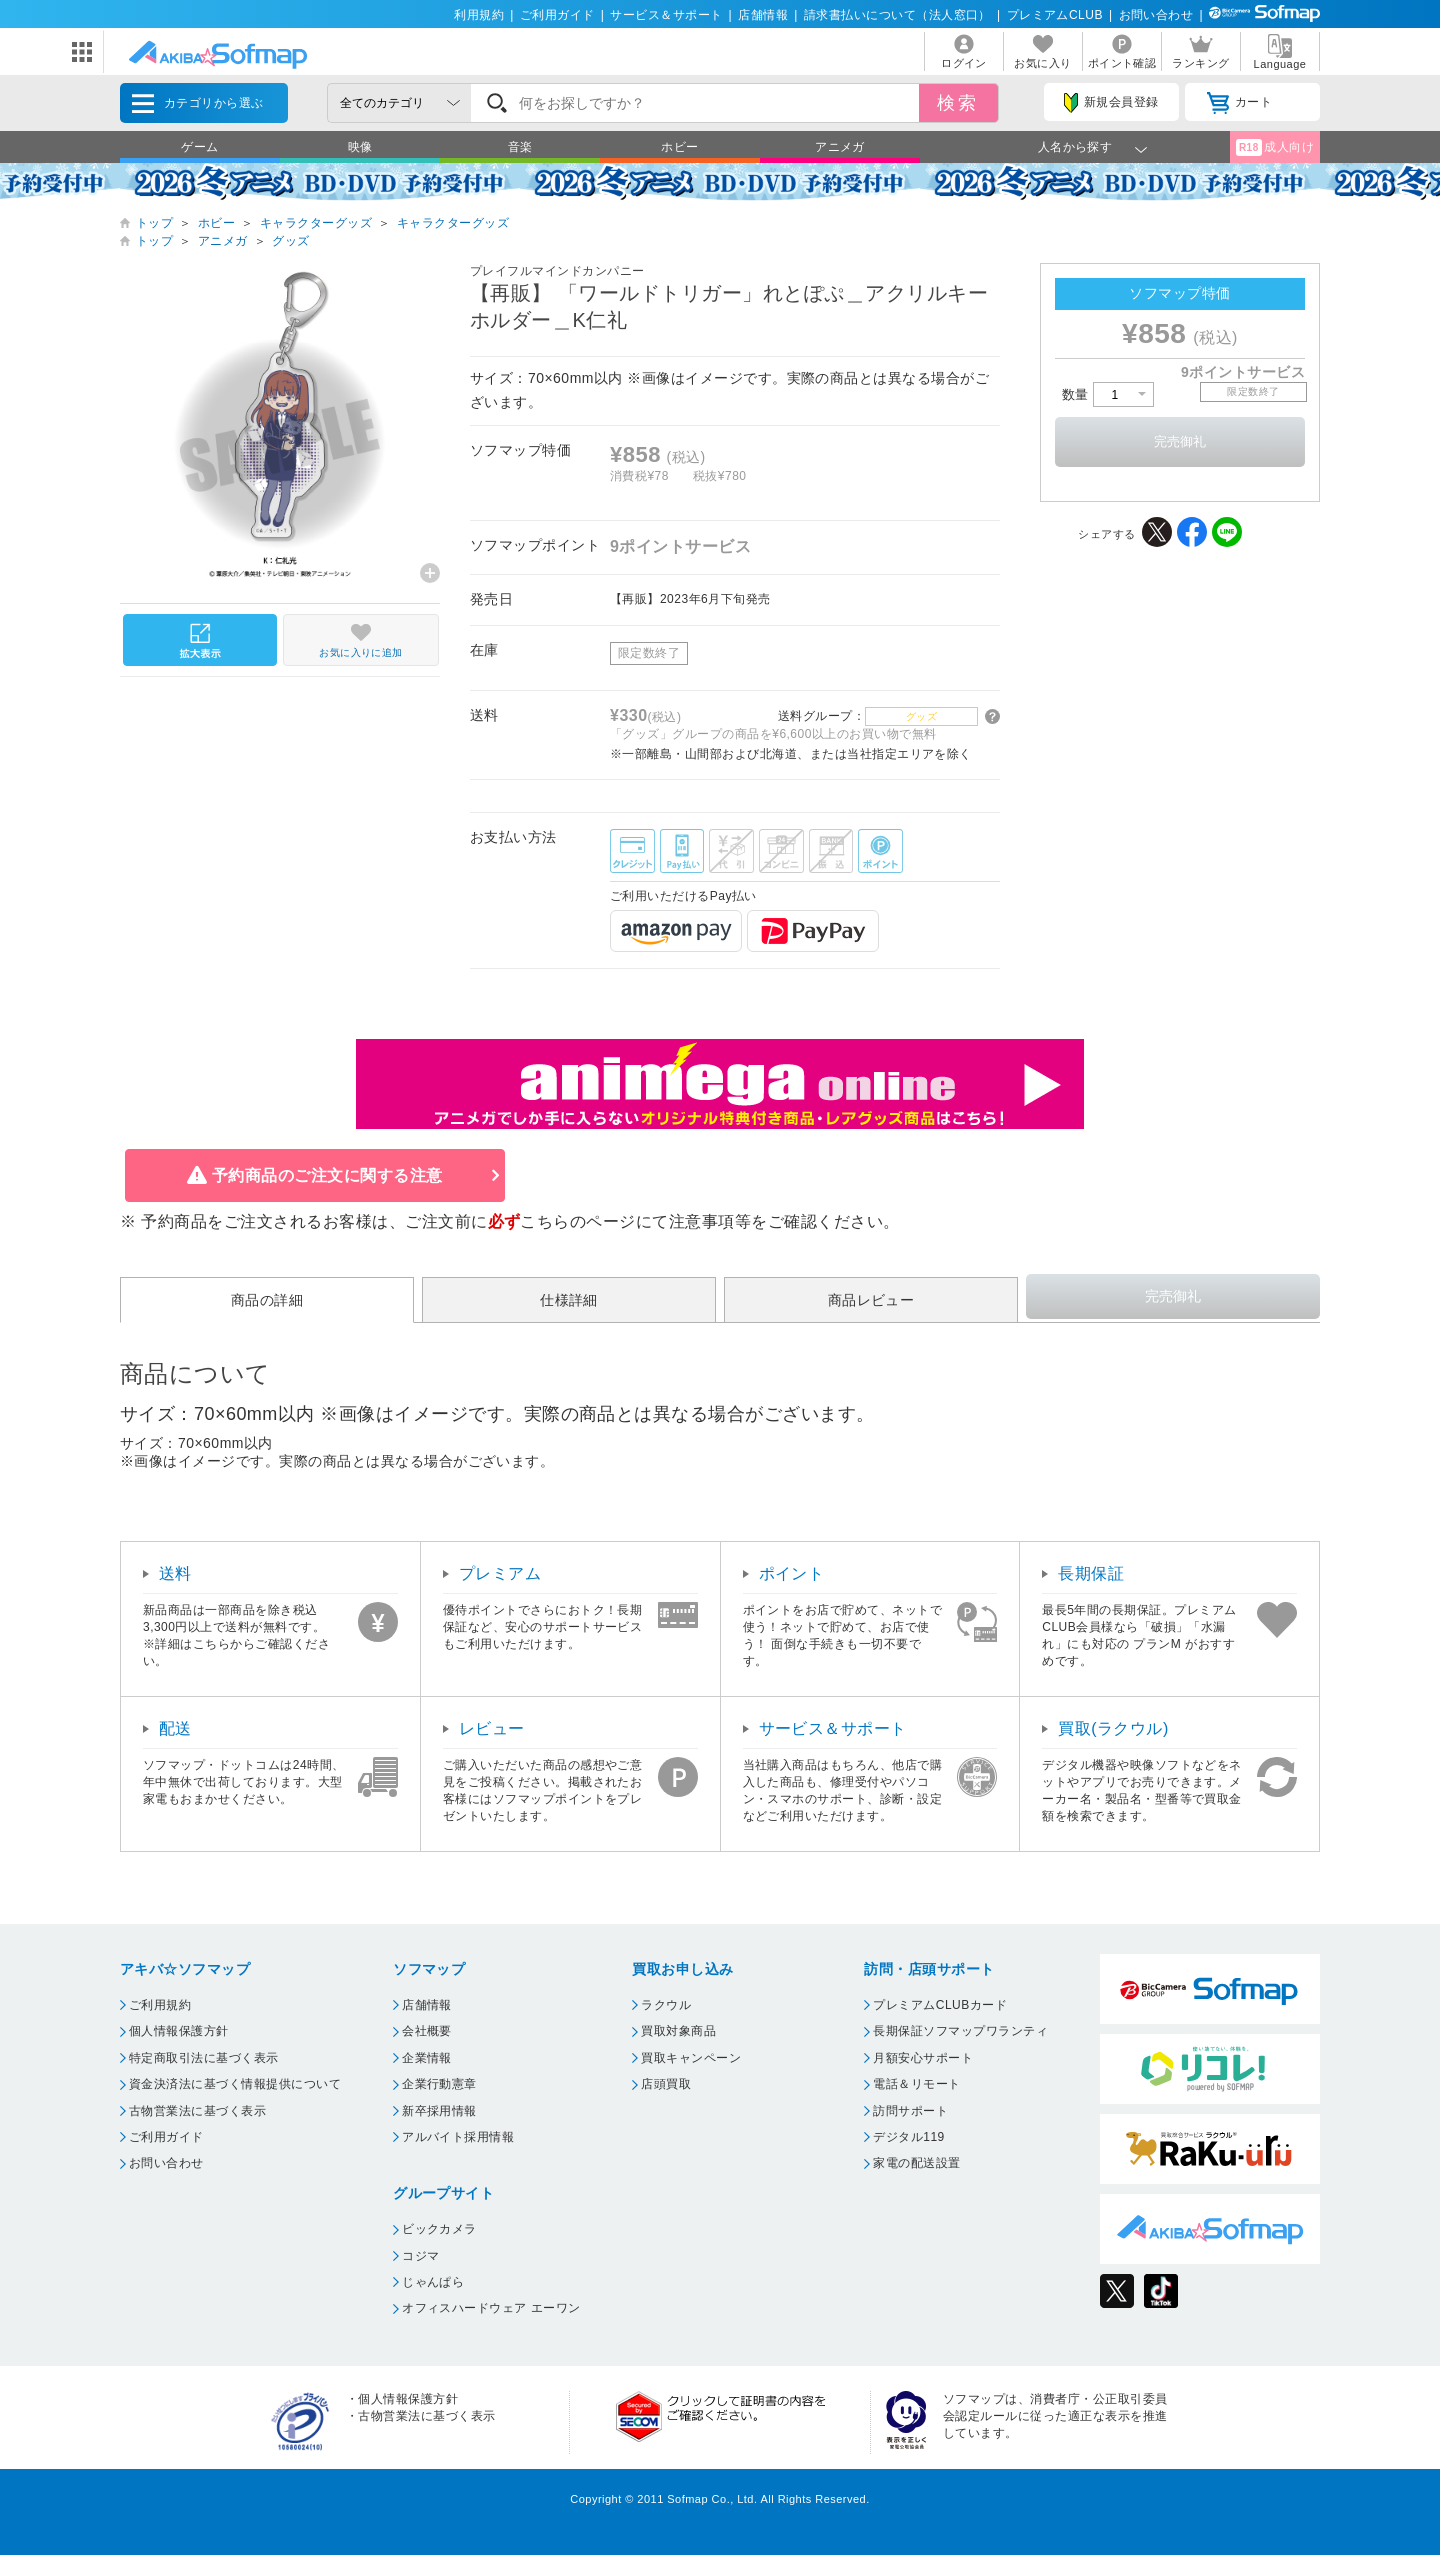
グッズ (290, 241)
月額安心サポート (923, 2058)
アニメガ (840, 147)
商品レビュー (871, 1300)
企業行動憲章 (439, 2084)
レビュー (492, 1728)
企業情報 (427, 2058)
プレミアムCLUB (1055, 15)
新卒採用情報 (439, 2111)
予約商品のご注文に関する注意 (327, 1175)
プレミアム (500, 1573)
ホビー (679, 147)
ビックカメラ (439, 2229)
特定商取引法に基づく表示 (204, 2058)
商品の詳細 (267, 1300)
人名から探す (1075, 147)
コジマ (420, 2256)
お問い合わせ (1156, 15)
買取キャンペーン (691, 2058)
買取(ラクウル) (1113, 1728)
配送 (175, 1728)
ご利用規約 (160, 2005)
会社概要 (427, 2031)
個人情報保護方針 (179, 2031)
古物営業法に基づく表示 (197, 2111)
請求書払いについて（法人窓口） (897, 15)
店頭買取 (666, 2084)
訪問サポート (910, 2111)
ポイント (792, 1573)
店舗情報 (763, 15)
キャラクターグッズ (316, 223)
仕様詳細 (569, 1300)
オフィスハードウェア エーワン (491, 2308)
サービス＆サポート (666, 15)
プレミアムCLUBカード (940, 2005)
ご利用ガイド (557, 15)
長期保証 (1091, 1573)
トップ (154, 223)
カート (1239, 103)
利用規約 (479, 15)
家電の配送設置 (916, 2163)
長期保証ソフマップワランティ (960, 2031)
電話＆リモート (916, 2084)
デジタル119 (908, 2137)
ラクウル (666, 2005)
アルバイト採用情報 (458, 2137)
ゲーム (199, 147)
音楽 (520, 147)
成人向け (1275, 147)
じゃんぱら (433, 2282)
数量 (1108, 394)
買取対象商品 (678, 2031)
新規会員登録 (1111, 103)
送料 (175, 1573)
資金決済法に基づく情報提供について (235, 2084)
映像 (360, 147)
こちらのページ (577, 1221)
